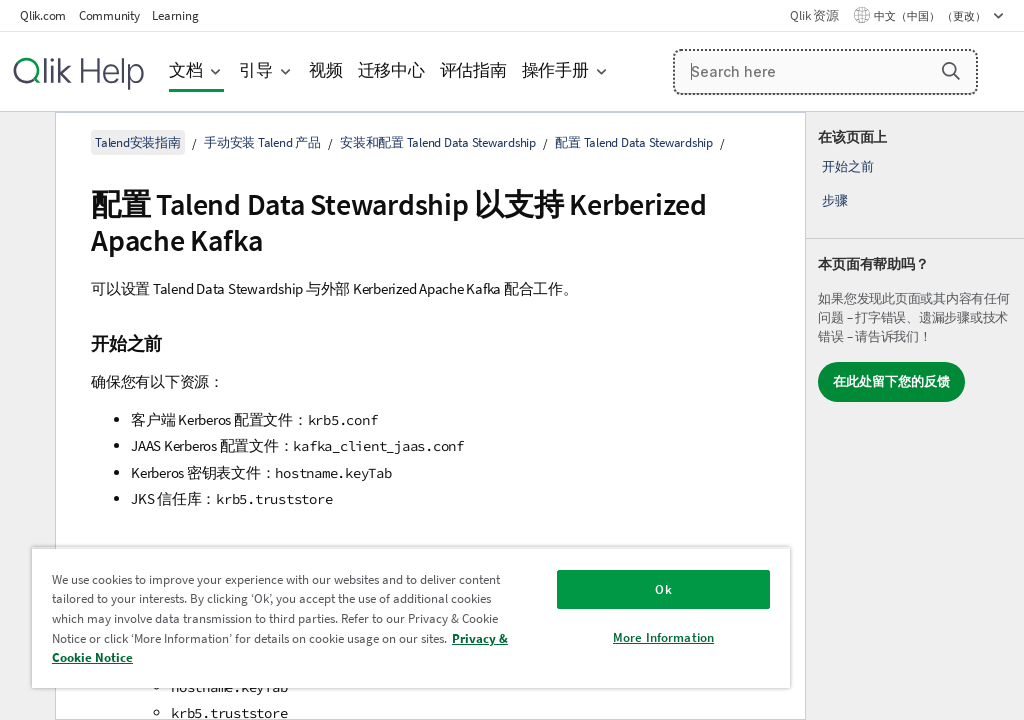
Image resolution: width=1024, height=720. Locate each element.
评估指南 (473, 70)
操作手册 (555, 70)
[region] (411, 617)
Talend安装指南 (138, 142)
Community (109, 15)
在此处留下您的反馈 (891, 381)
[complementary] (915, 416)
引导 (256, 70)
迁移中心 (391, 70)
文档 (186, 70)
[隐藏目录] (25, 143)
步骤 (835, 200)
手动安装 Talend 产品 (262, 142)
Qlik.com (43, 15)
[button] (951, 71)
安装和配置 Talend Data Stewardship (438, 142)
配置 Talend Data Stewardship (634, 142)
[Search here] (826, 72)
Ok (663, 589)
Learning (175, 15)
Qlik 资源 (814, 15)
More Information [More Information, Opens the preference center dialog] (663, 637)
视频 (326, 70)
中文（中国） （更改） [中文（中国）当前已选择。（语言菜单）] (931, 16)
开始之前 (847, 166)
